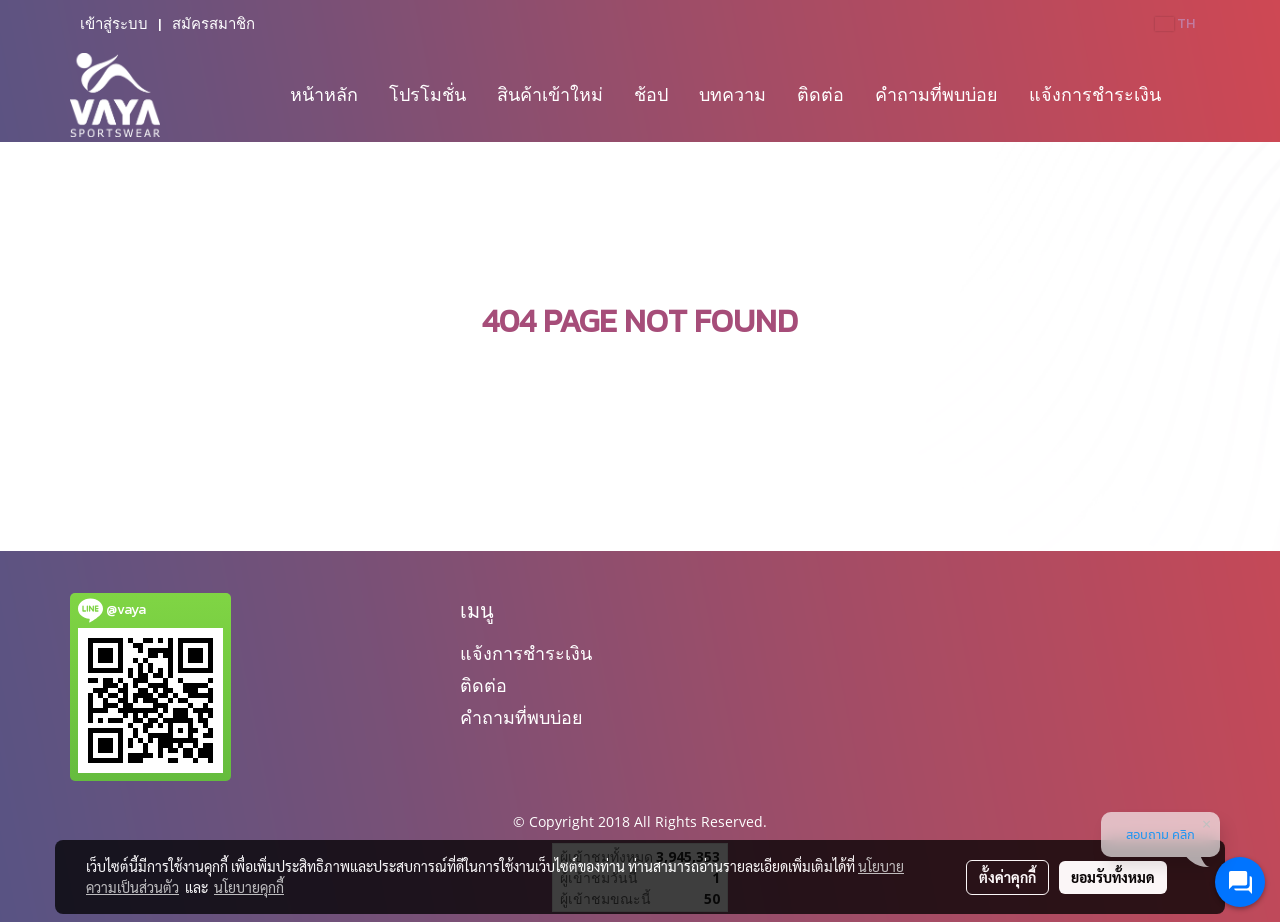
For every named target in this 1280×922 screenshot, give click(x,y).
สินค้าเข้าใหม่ (550, 94)
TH (1175, 23)
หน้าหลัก (324, 94)
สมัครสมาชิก (213, 24)
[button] (1194, 95)
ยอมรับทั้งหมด (1113, 877)
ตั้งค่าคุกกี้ (1007, 877)
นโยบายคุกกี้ (249, 887)
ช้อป (651, 94)
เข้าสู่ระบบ (114, 24)
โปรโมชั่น (427, 94)
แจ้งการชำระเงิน (1095, 94)
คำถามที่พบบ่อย (936, 94)
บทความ (732, 94)
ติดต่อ (820, 94)
